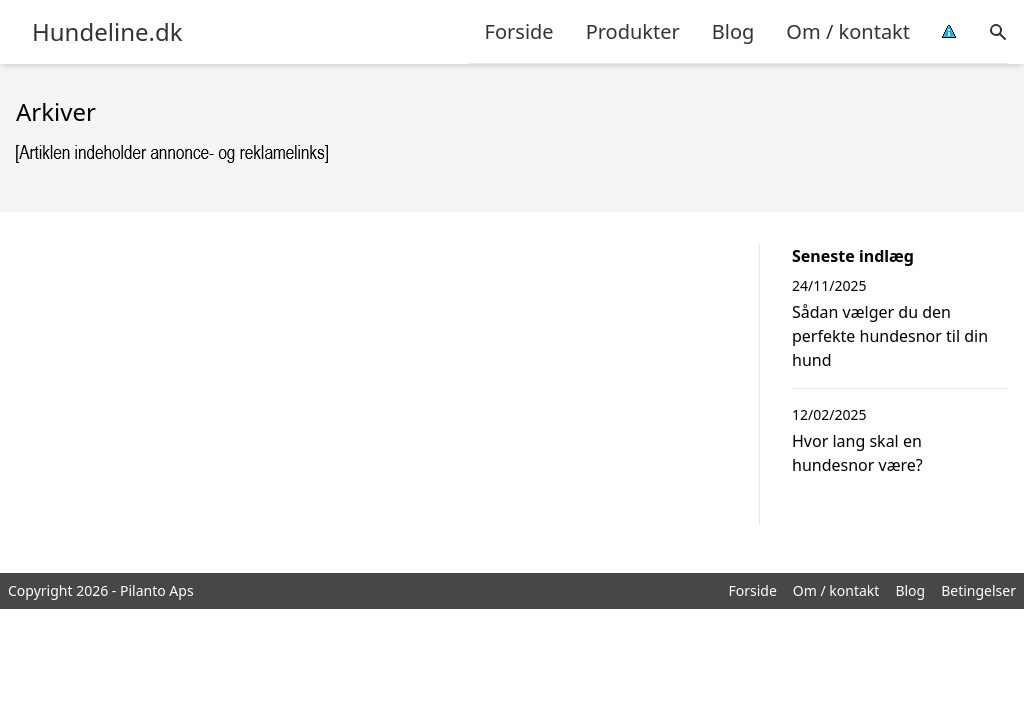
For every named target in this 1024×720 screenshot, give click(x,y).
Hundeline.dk (107, 32)
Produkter (633, 31)
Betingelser (978, 590)
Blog (733, 31)
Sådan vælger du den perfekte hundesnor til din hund (890, 336)
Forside (519, 31)
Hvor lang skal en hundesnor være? (857, 453)
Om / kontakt (848, 31)
